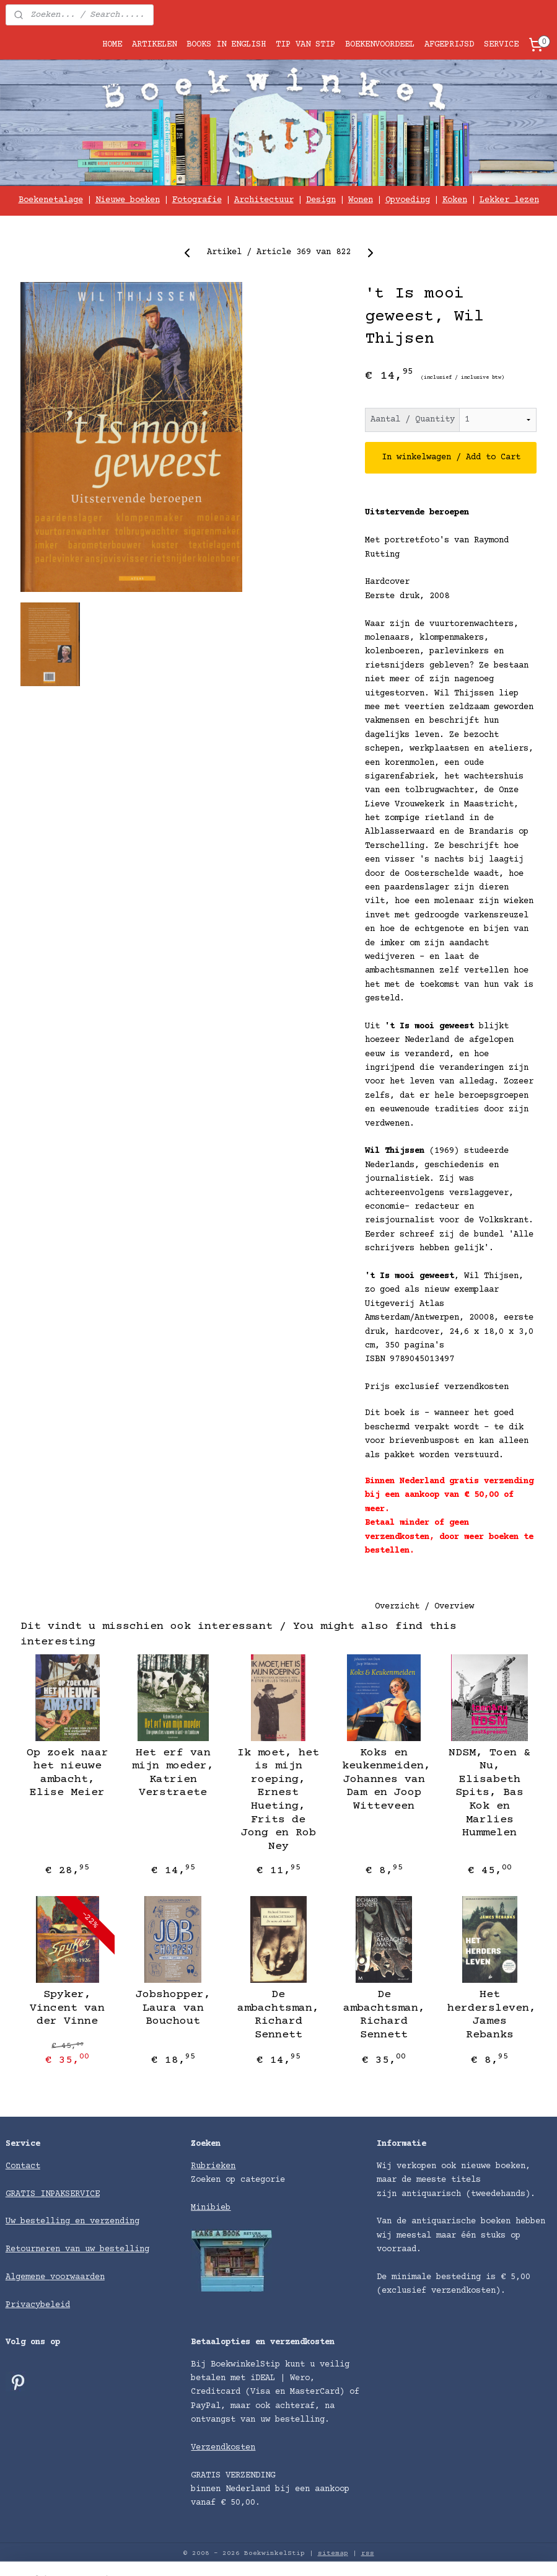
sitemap (333, 2553)
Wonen (360, 200)
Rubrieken (213, 2166)
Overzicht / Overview (424, 1607)
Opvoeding (407, 200)
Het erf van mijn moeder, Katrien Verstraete (173, 1773)
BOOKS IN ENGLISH (226, 45)
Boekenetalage (51, 200)
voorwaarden (77, 2277)
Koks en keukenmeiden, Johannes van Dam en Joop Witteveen (384, 1779)
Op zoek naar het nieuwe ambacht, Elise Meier (67, 1773)
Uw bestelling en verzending (72, 2221)
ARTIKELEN (154, 45)
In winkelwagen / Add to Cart (451, 458)
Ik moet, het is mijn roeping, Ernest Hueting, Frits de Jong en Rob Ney (278, 1800)
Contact (23, 2166)
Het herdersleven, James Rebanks (489, 2014)
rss (367, 2553)
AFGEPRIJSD (449, 45)
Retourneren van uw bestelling (77, 2249)
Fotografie (197, 200)
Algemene (28, 2277)
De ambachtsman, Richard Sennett (278, 2014)
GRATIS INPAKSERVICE (53, 2194)
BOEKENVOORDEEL (379, 45)
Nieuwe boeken (127, 200)
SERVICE (501, 45)
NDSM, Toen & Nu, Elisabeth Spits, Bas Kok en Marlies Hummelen (489, 1793)
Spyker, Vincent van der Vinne (67, 2007)
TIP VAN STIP (305, 45)
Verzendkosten (223, 2448)
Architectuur (264, 200)
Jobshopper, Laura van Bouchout (173, 2007)
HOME (112, 45)
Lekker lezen (509, 200)
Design (321, 200)
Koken (454, 200)
